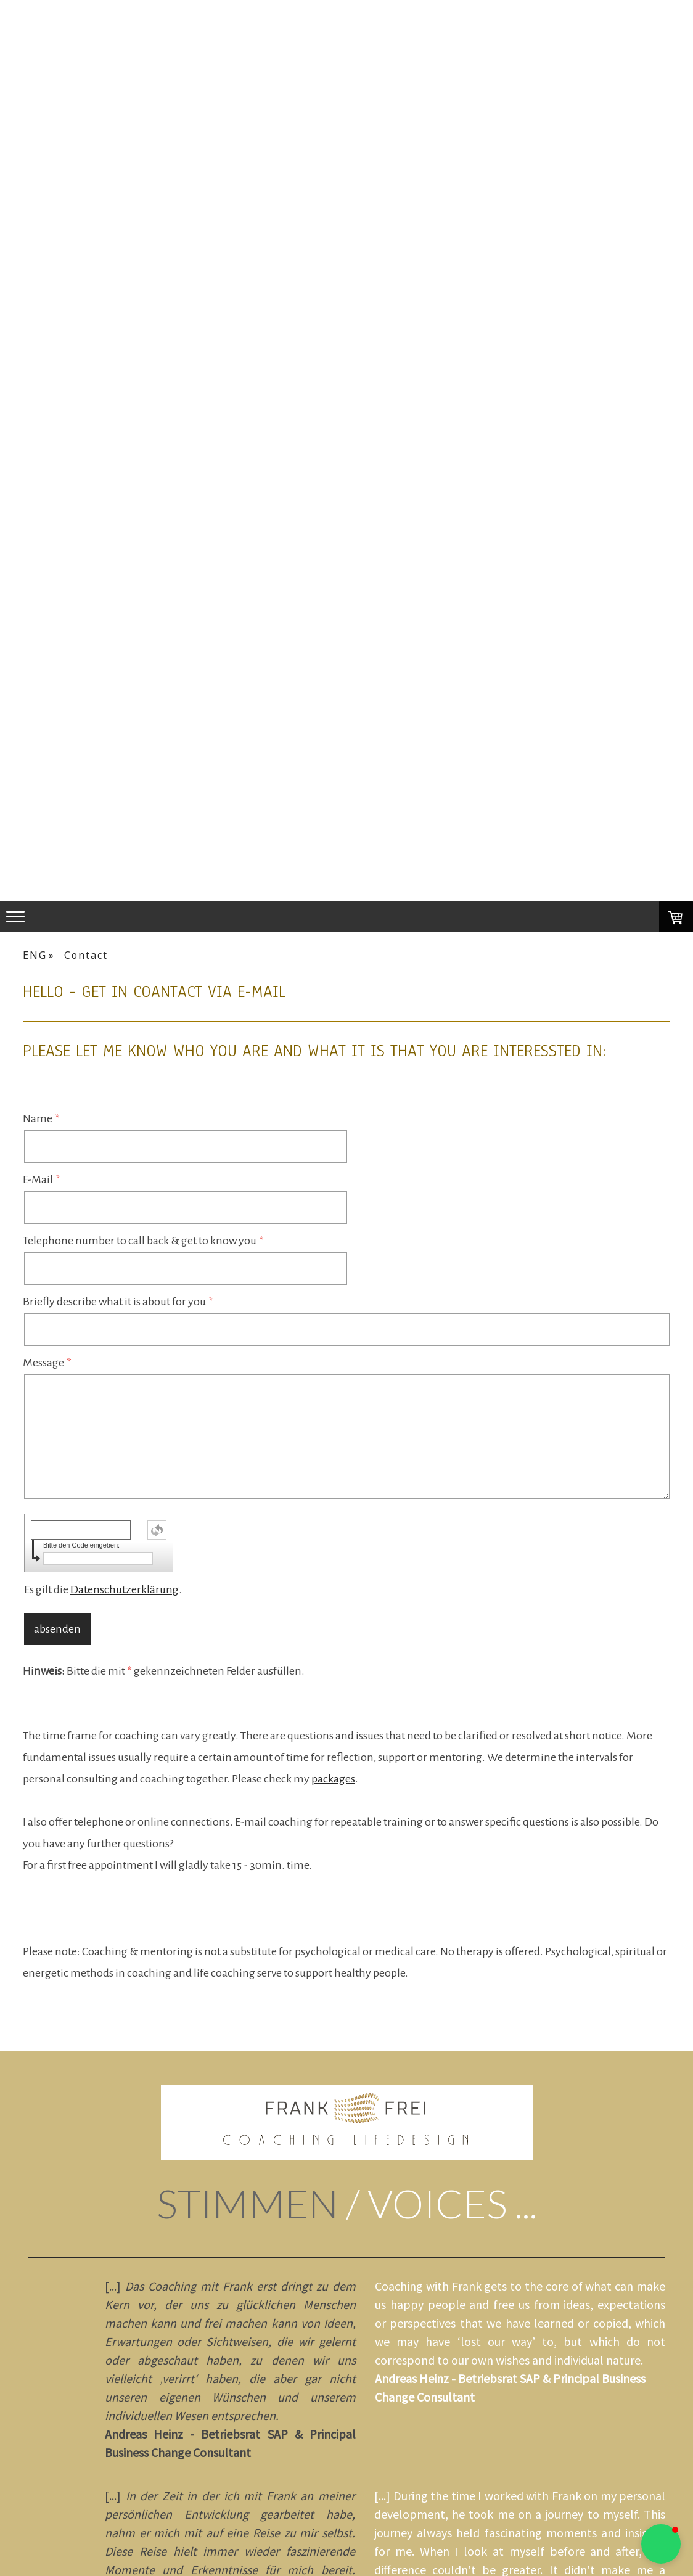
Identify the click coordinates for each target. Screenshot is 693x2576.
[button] (661, 2544)
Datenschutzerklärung (124, 1589)
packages (333, 1779)
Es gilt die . (103, 1589)
